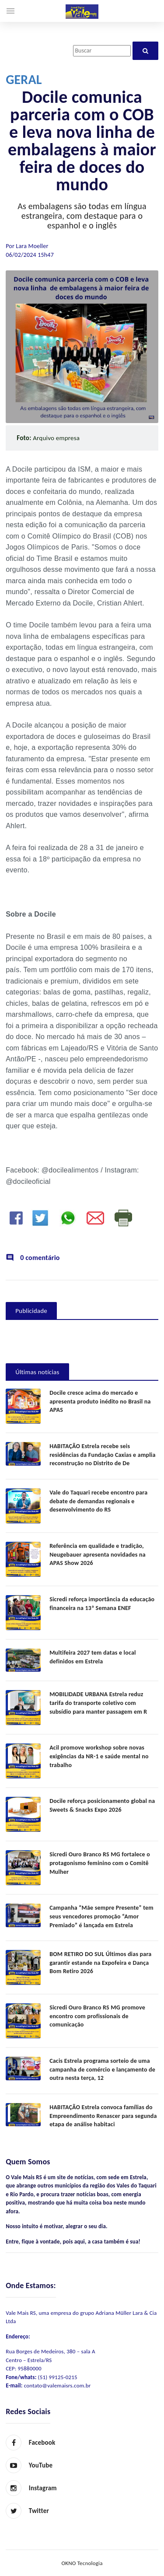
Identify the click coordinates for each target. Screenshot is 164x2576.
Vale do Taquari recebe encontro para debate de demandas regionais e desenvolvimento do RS (98, 1501)
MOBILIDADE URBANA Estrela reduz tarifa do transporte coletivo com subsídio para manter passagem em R (98, 1702)
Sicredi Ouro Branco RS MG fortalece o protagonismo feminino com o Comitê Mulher (99, 1863)
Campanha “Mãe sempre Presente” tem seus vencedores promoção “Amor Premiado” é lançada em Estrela (101, 1916)
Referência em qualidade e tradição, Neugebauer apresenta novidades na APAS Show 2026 (97, 1554)
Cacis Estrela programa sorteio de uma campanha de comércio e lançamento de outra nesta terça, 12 (102, 2069)
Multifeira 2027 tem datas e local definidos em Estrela (92, 1657)
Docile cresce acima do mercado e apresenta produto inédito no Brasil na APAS (99, 1401)
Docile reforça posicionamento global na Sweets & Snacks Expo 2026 (102, 1805)
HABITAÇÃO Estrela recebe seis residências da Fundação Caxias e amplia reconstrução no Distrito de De (102, 1454)
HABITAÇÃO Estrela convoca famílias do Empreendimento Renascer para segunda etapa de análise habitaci (103, 2116)
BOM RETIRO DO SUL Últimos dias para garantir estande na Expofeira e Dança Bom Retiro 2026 (100, 1962)
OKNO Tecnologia (81, 2563)
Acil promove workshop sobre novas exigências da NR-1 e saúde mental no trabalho (99, 1756)
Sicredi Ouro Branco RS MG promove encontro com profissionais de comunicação (97, 2016)
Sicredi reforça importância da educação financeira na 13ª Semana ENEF (101, 1604)
